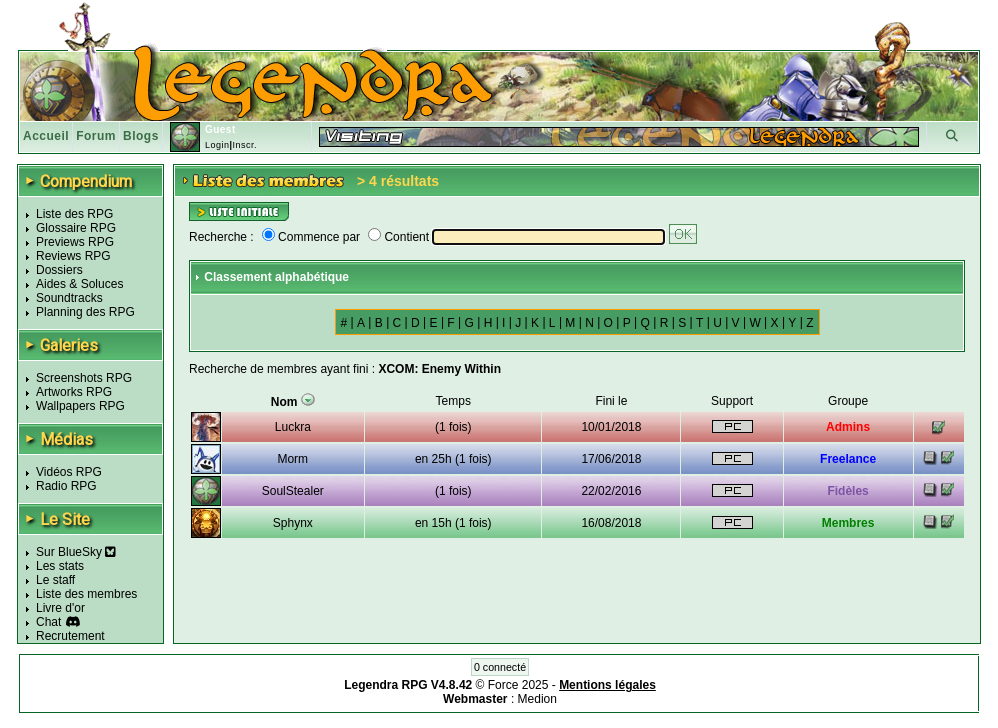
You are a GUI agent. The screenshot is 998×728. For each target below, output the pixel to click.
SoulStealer (293, 491)
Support (732, 401)
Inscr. (244, 145)
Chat (48, 622)
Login (217, 145)
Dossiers (59, 270)
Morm (292, 459)
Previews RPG (75, 242)
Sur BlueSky (76, 552)
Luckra (293, 427)
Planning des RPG (85, 312)
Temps (453, 401)
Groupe (848, 401)
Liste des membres (86, 594)
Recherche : (221, 237)
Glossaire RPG (76, 228)
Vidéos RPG (69, 472)
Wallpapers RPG (80, 406)
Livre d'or (60, 608)
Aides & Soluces (79, 284)
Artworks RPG (74, 392)
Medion (537, 699)
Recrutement (70, 636)
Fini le (611, 401)
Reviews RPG (73, 256)
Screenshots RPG (84, 378)
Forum (96, 136)
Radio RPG (66, 486)
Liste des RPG (74, 214)
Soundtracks (69, 298)
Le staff (55, 580)
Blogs (141, 136)
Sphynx (293, 523)
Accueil (46, 136)
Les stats (60, 566)
